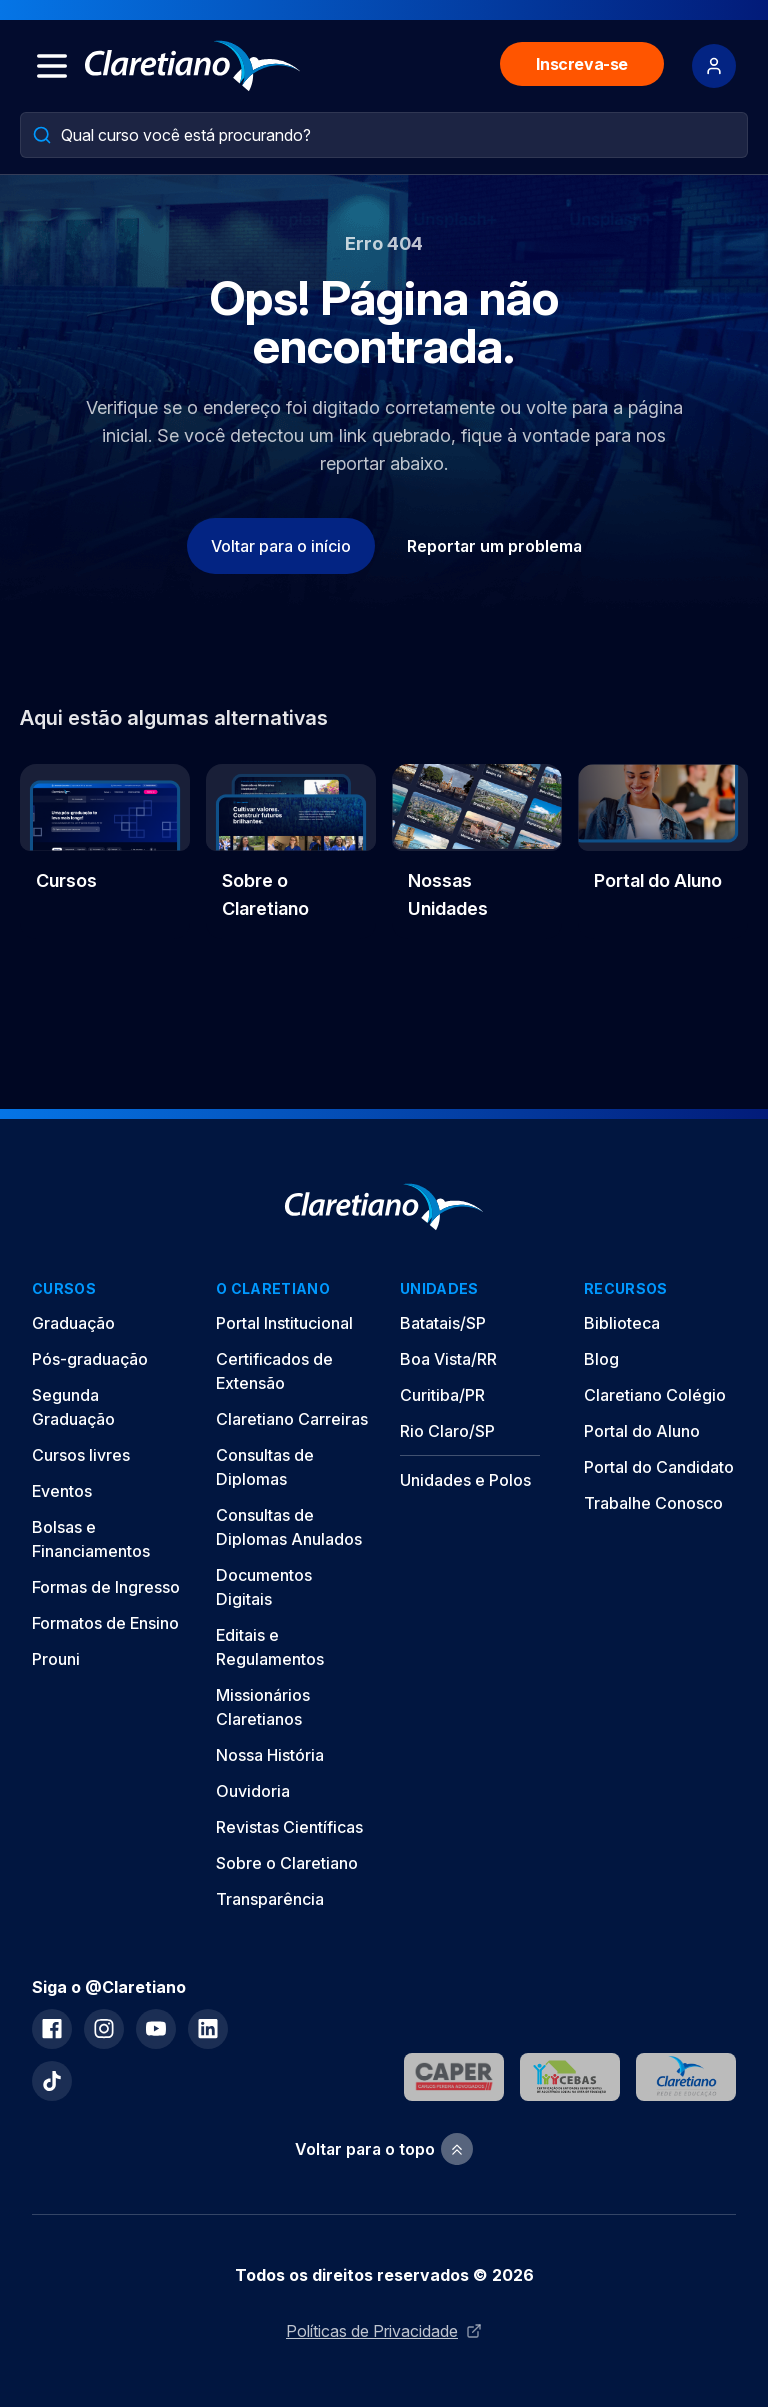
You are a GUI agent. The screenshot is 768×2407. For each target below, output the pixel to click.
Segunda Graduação (73, 1407)
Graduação (73, 1323)
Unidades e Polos (465, 1480)
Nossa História (270, 1755)
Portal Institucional (284, 1323)
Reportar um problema (494, 546)
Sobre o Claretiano (287, 1863)
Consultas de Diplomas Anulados (289, 1527)
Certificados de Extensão (274, 1371)
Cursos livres (81, 1455)
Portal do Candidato (659, 1467)
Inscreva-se (582, 64)
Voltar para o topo (384, 2149)
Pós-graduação (90, 1359)
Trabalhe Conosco (653, 1503)
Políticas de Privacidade (384, 2331)
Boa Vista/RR (448, 1359)
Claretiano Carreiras (292, 1419)
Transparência (270, 1899)
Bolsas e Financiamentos (91, 1539)
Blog (601, 1359)
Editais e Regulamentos (270, 1647)
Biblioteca (622, 1323)
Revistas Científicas (289, 1827)
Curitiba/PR (442, 1395)
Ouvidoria (253, 1791)
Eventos (62, 1491)
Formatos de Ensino (105, 1623)
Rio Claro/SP (447, 1431)
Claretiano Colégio (655, 1395)
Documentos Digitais (264, 1587)
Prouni (56, 1659)
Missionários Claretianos (263, 1707)
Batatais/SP (443, 1323)
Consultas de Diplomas (265, 1467)
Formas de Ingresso (106, 1587)
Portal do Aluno (642, 1431)
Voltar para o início (281, 546)
